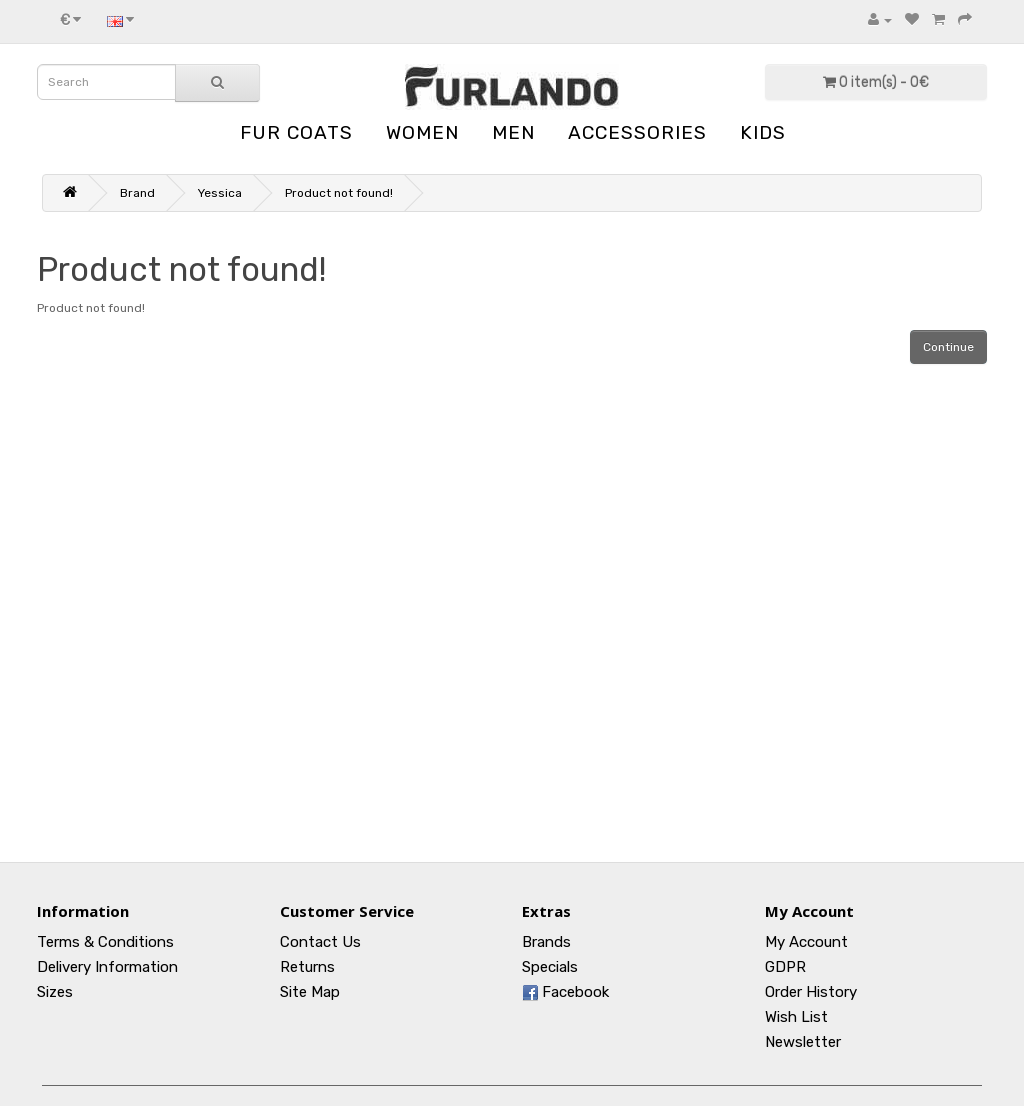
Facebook (565, 992)
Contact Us (320, 942)
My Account (806, 942)
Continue (948, 347)
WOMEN (422, 132)
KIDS (763, 132)
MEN (513, 132)
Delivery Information (107, 967)
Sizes (55, 992)
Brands (546, 942)
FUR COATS (296, 132)
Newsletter (803, 1042)
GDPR (785, 967)
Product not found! (339, 193)
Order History (811, 992)
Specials (550, 967)
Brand (137, 193)
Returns (307, 967)
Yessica (220, 193)
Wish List (796, 1017)
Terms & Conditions (105, 942)
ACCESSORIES (637, 132)
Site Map (310, 992)
